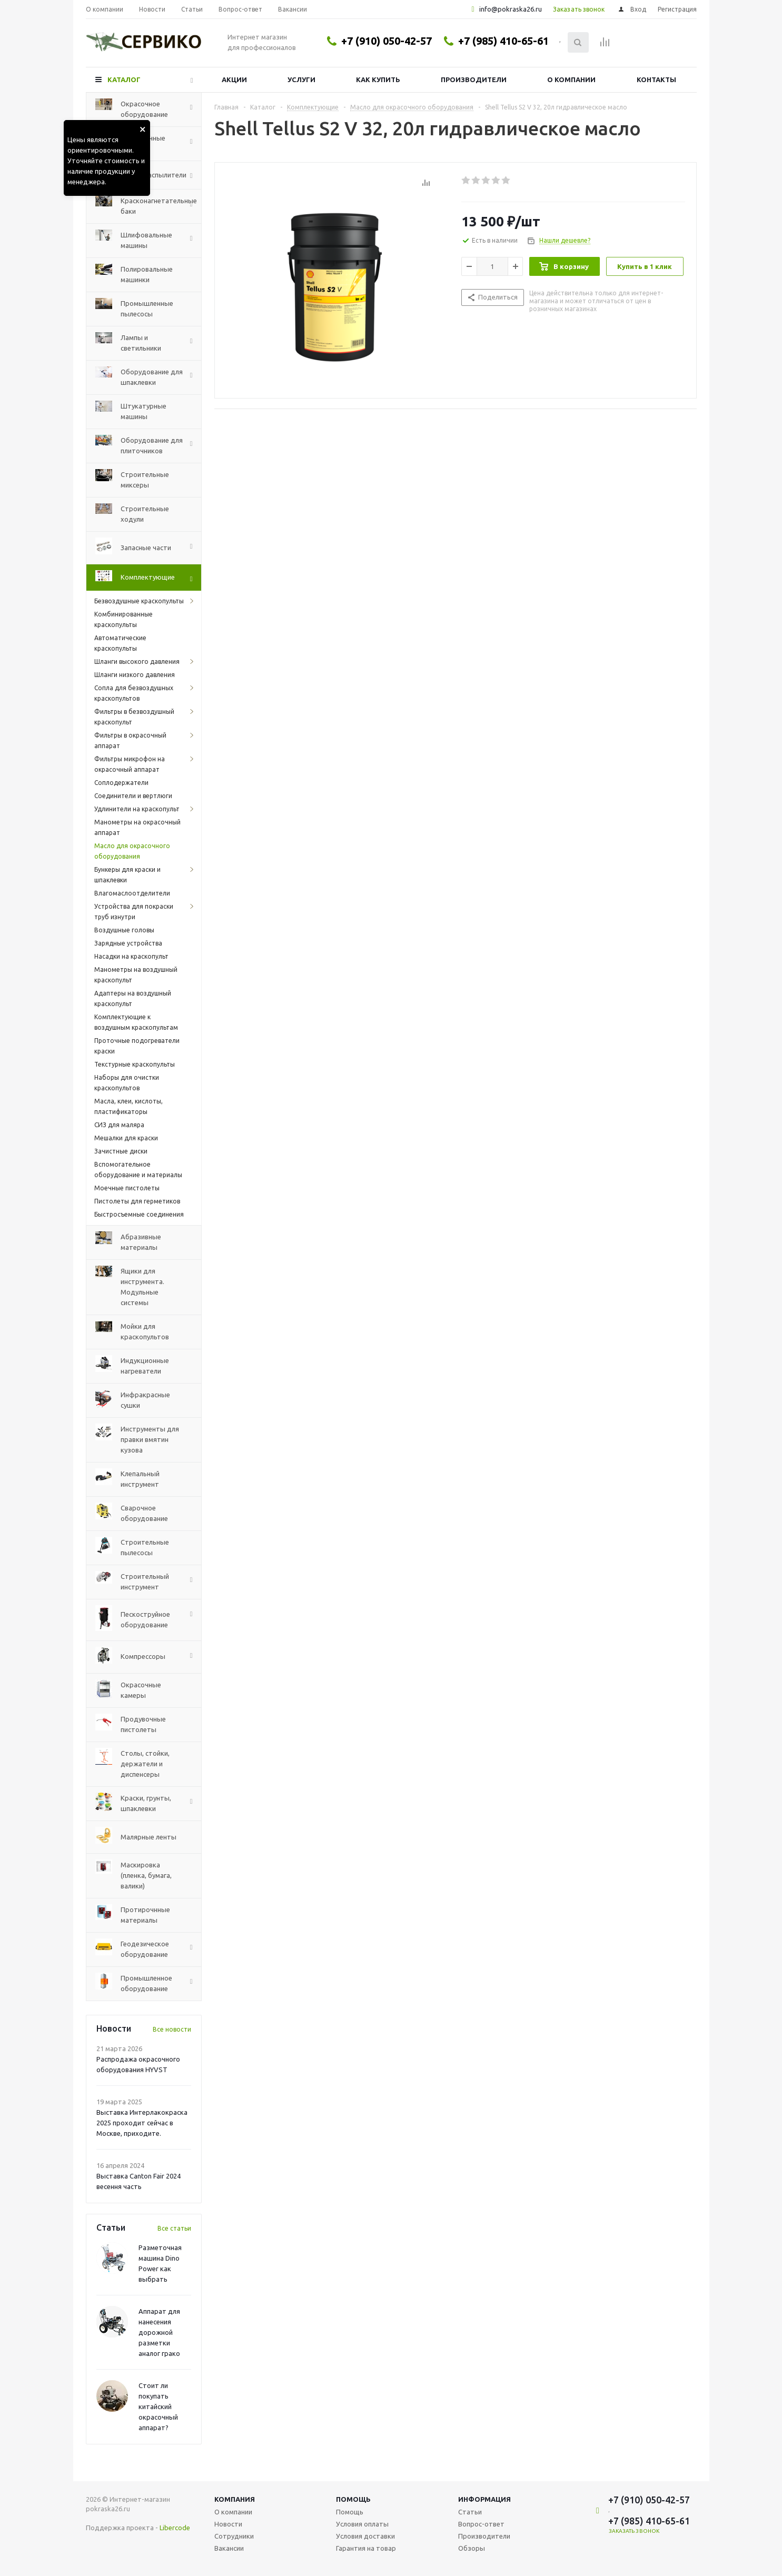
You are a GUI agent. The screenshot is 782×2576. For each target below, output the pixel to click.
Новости (228, 2524)
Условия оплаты (362, 2524)
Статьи (470, 2511)
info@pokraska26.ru (510, 9)
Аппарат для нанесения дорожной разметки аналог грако (159, 2332)
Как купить (378, 79)
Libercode (175, 2527)
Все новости (172, 2029)
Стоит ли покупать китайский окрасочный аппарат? (158, 2406)
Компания (234, 2499)
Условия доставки (365, 2536)
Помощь (353, 2499)
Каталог (124, 79)
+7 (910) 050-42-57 (386, 41)
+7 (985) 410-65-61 (503, 41)
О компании (571, 79)
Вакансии (229, 2548)
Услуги (301, 79)
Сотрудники (234, 2536)
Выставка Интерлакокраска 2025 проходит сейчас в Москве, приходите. (141, 2122)
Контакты (656, 79)
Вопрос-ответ (481, 2524)
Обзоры (471, 2548)
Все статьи (174, 2228)
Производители (474, 79)
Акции (234, 79)
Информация (484, 2499)
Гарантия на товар (366, 2548)
